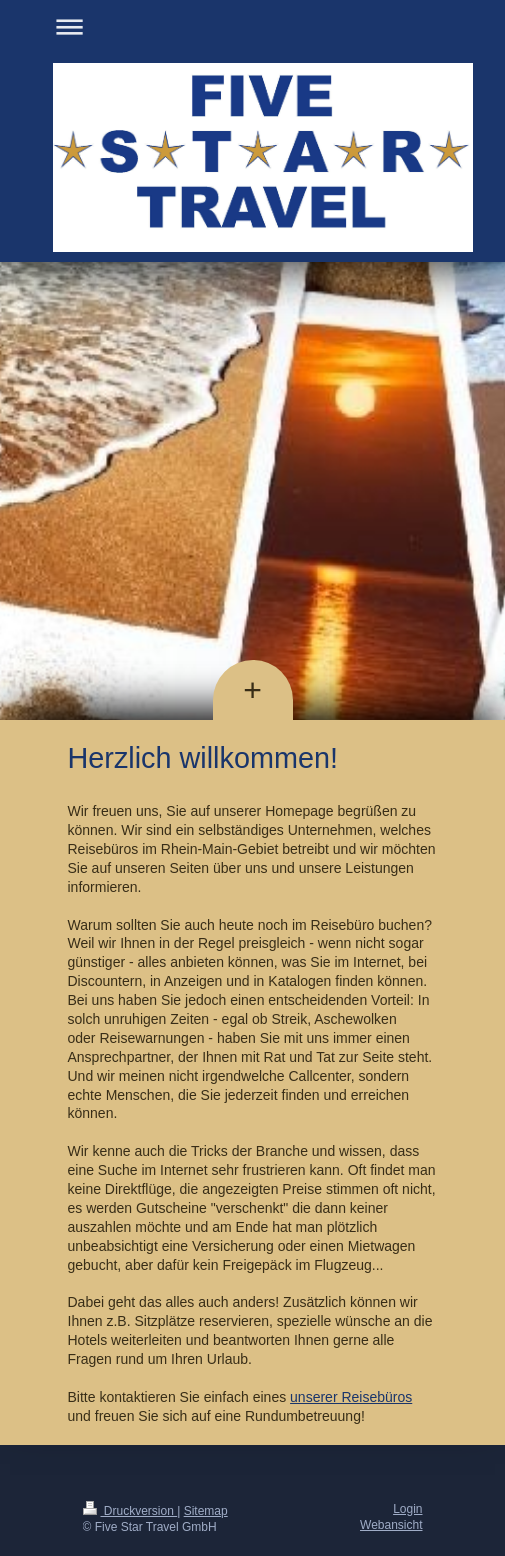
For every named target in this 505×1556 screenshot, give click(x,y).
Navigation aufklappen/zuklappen (253, 26)
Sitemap (206, 1511)
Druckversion (130, 1511)
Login (407, 1509)
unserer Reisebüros (351, 1397)
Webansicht (391, 1525)
